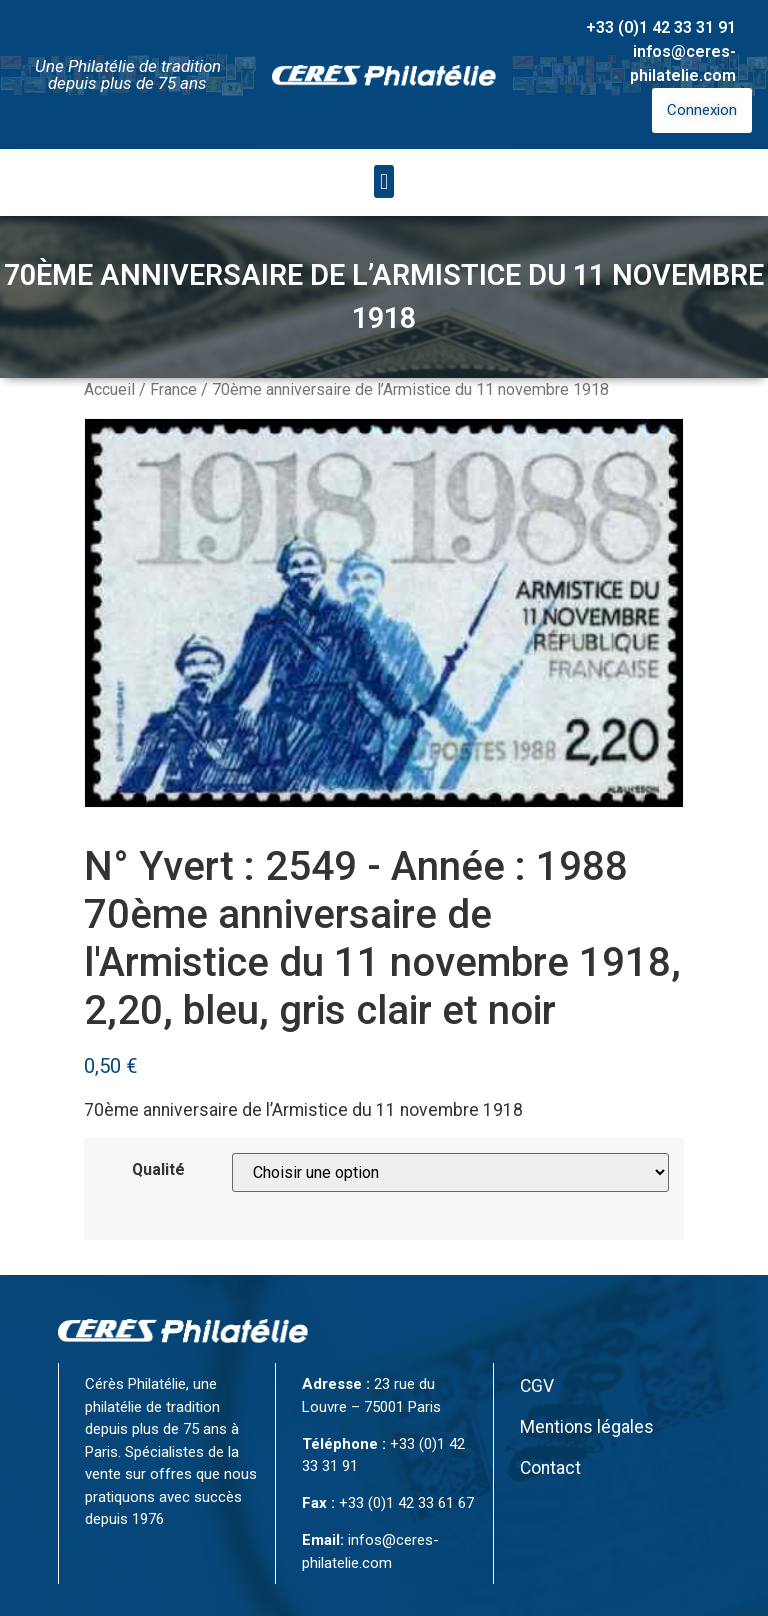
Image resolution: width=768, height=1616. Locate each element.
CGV (537, 1386)
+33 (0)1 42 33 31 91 (661, 27)
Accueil (109, 389)
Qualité (158, 1170)
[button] (383, 181)
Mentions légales (587, 1427)
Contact (550, 1468)
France (173, 389)
